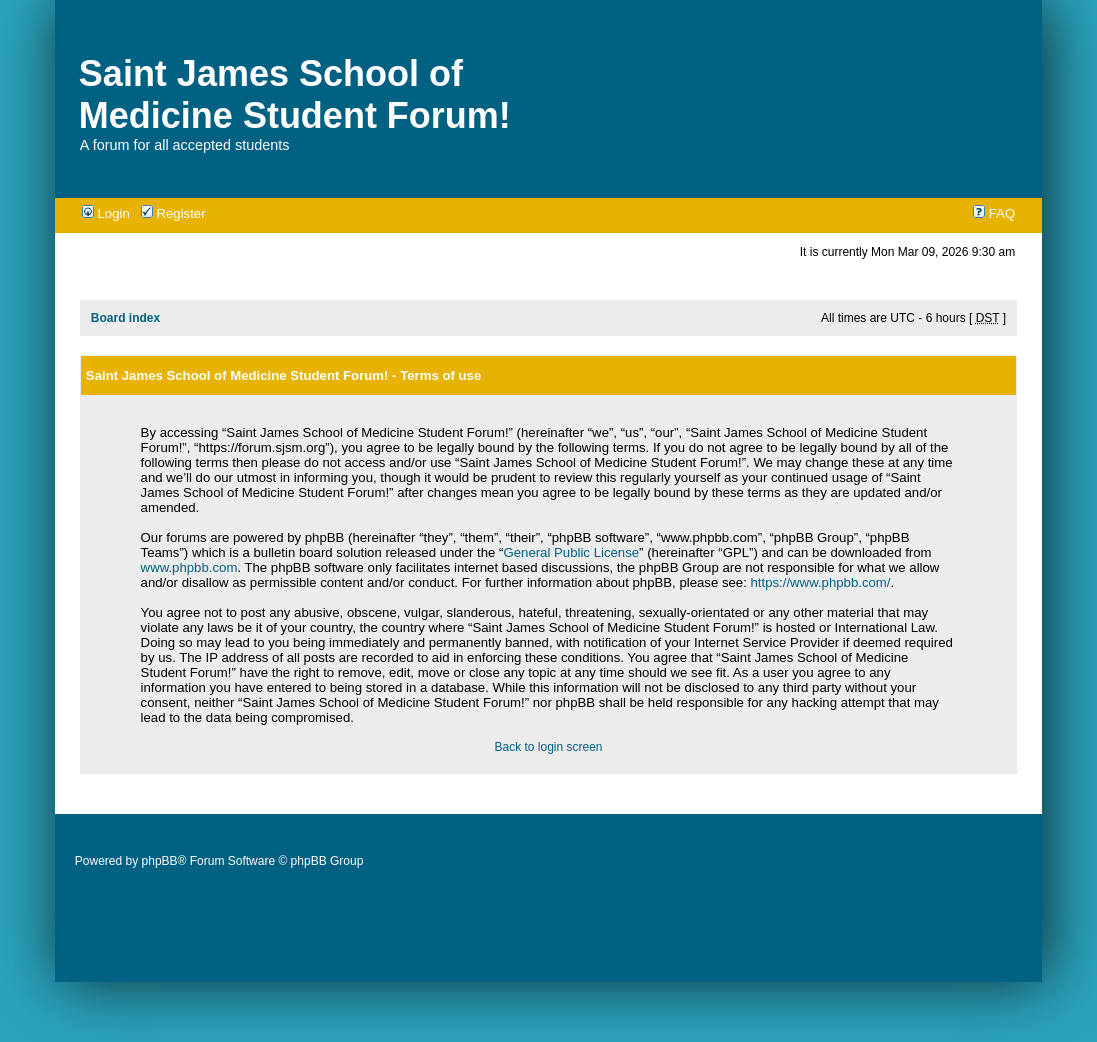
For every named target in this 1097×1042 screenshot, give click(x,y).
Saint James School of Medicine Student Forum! (295, 94)
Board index (125, 318)
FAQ (994, 213)
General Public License (571, 552)
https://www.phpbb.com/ (821, 582)
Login (106, 213)
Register (173, 213)
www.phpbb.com (189, 567)
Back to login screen (548, 747)
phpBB (160, 861)
